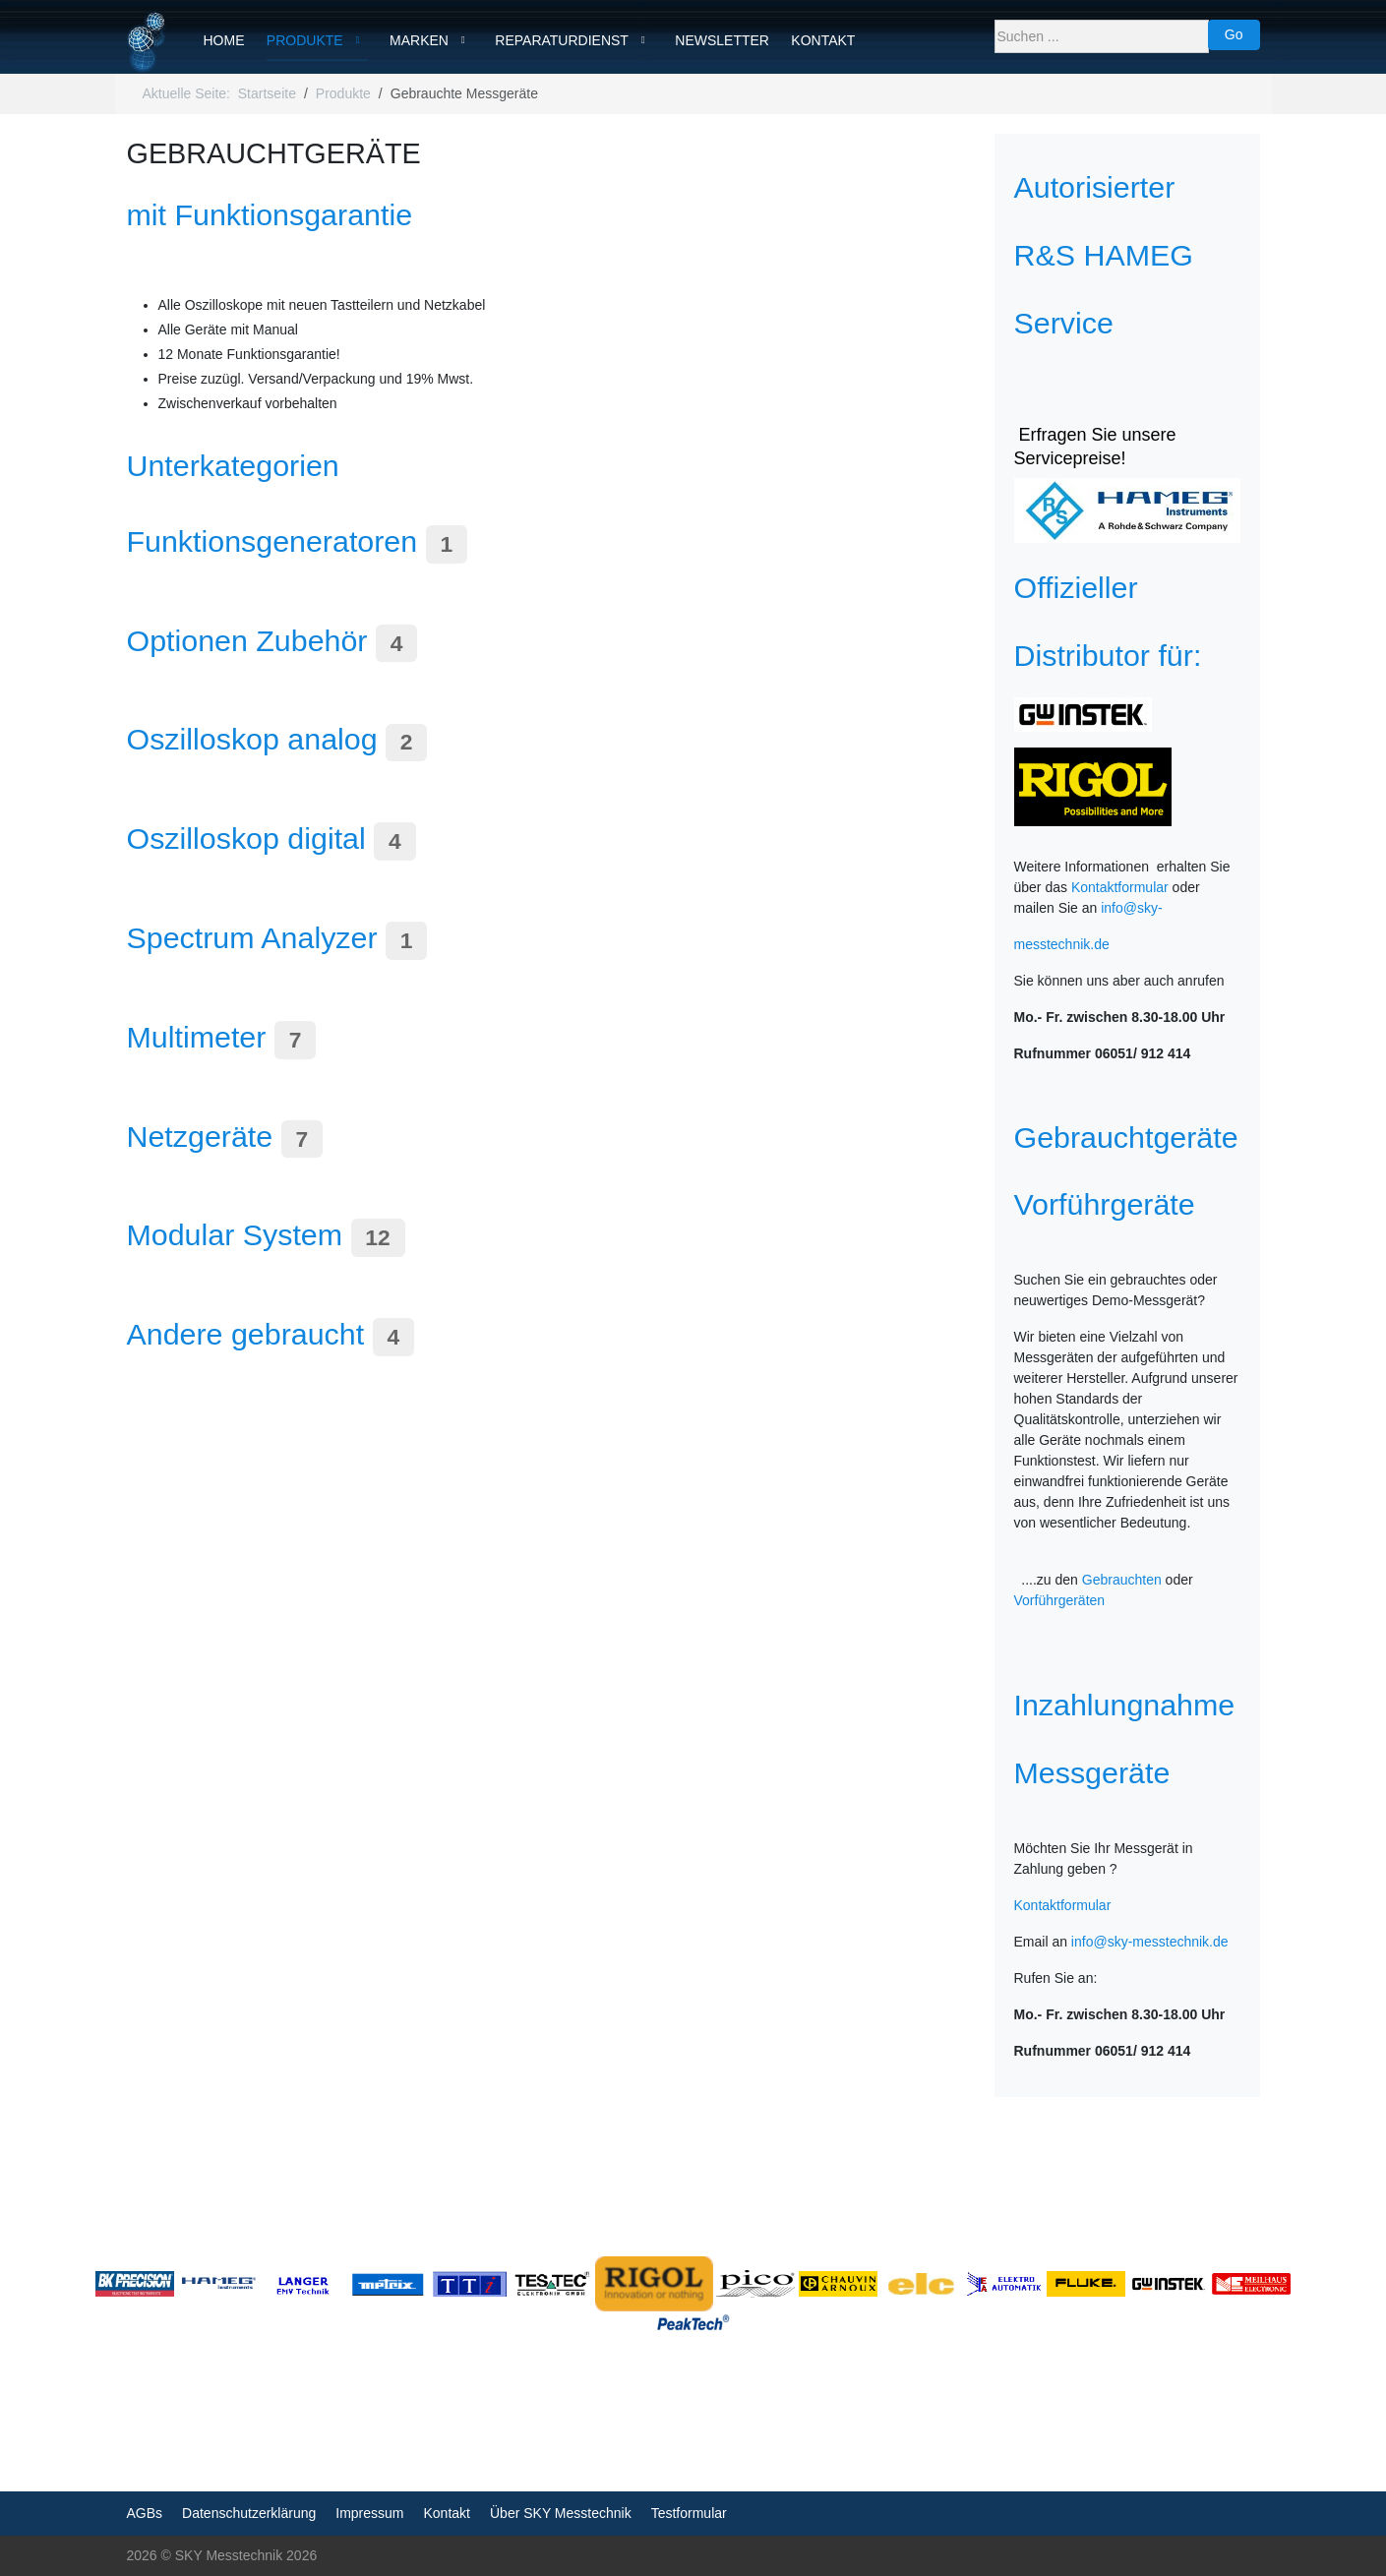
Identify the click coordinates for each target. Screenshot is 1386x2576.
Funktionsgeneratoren (272, 541)
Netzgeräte (200, 1136)
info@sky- (1131, 908)
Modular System (235, 1234)
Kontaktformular (1120, 887)
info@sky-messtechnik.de (1150, 1941)
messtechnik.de (1062, 944)
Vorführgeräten (1060, 1600)
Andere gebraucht (246, 1333)
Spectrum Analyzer (252, 937)
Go (1234, 34)
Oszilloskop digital (246, 838)
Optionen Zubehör (247, 640)
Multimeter (197, 1036)
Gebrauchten (1122, 1580)
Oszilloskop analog (252, 738)
